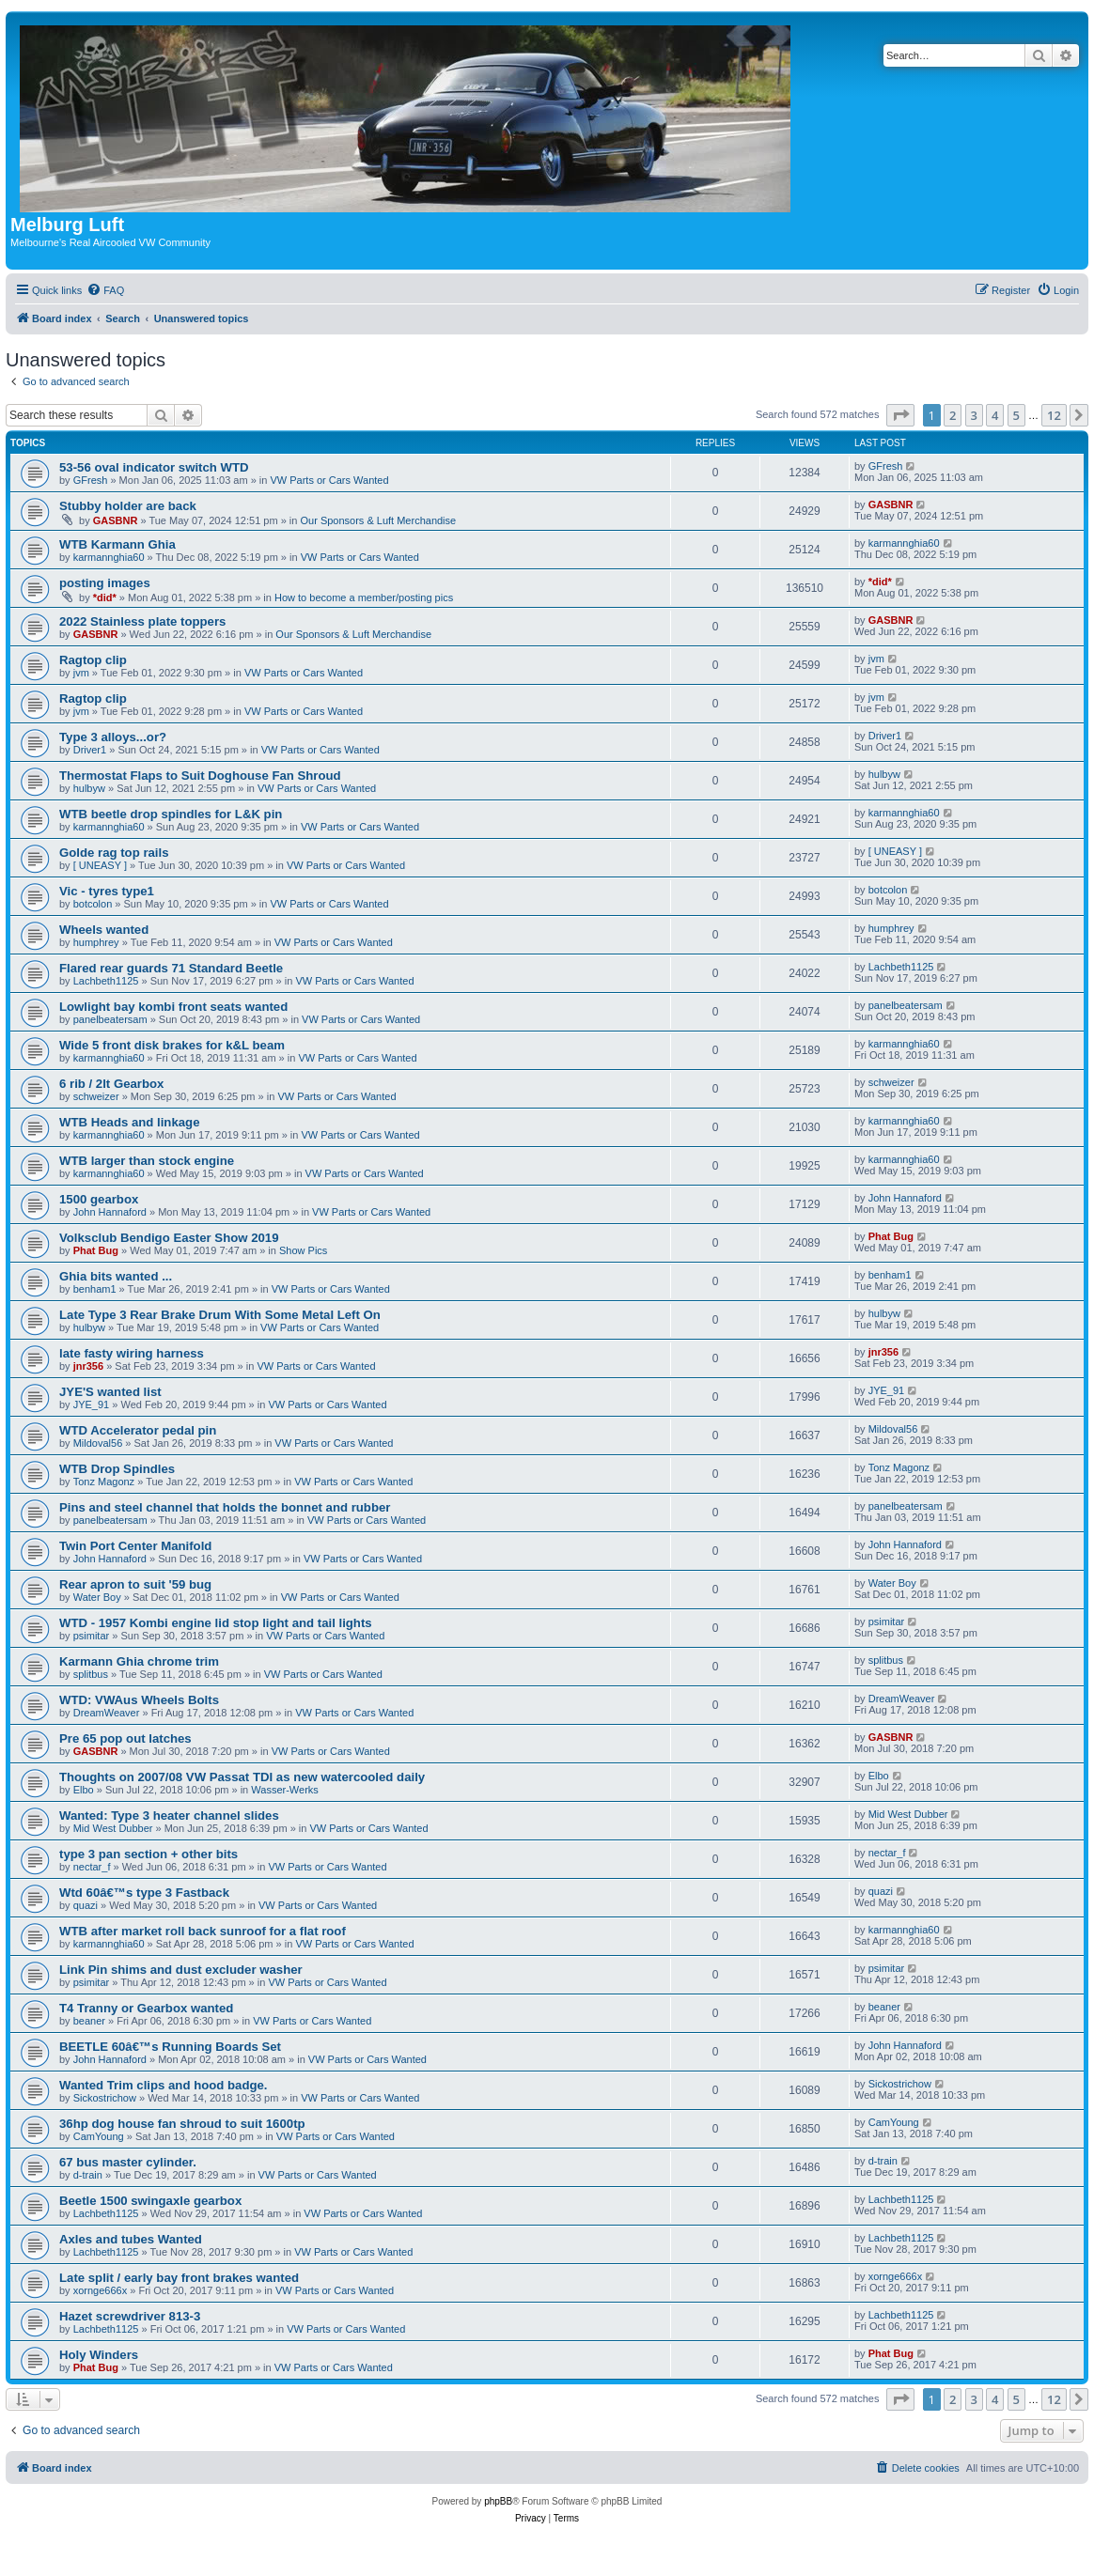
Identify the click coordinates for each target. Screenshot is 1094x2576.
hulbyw (89, 788)
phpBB (498, 2501)
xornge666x (100, 2290)
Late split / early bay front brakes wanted (179, 2278)
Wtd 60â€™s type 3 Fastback (144, 1892)
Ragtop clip (93, 660)
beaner (89, 2020)
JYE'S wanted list (110, 1392)
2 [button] (952, 415)
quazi (85, 1905)
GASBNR (115, 520)
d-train (87, 2174)
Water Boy (97, 1597)
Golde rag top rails (114, 853)
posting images (104, 583)
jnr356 (88, 1366)
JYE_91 (91, 1404)
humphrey (96, 942)
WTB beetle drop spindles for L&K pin (170, 814)
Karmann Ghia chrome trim (139, 1661)
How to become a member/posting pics (363, 597)
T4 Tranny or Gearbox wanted (146, 2008)
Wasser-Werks (285, 1789)
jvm (81, 672)
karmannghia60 (109, 557)
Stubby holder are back (127, 506)
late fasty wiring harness (131, 1353)
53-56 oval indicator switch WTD (154, 467)
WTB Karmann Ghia (117, 544)
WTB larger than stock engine (146, 1161)
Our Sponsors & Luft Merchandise (378, 520)
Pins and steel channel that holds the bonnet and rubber (224, 1507)
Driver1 (89, 749)
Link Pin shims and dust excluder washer (181, 1970)
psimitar (91, 1635)
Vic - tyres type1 (106, 891)
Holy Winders (98, 2355)
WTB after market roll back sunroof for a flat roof (202, 1931)
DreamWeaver (106, 1712)
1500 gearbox (98, 1199)
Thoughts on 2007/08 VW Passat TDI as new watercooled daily (242, 1777)
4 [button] (995, 415)
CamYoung (98, 2136)
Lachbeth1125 (106, 980)
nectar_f (92, 1866)
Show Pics (303, 1250)
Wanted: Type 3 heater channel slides (169, 1815)
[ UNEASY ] (100, 865)
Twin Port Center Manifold (135, 1546)
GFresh (90, 480)
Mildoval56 (98, 1443)
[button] (900, 415)
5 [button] (1016, 415)
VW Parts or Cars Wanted (329, 480)
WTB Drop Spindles (117, 1469)
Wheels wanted (103, 930)
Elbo (83, 1789)
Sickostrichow (104, 2097)
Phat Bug (95, 1250)
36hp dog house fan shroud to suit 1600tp (182, 2124)
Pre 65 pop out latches (125, 1738)
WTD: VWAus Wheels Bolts (139, 1700)
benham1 (95, 1289)
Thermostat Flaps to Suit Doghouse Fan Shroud (200, 775)
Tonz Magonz (103, 1481)
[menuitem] (105, 290)
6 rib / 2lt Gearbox (111, 1084)
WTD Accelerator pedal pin (137, 1430)
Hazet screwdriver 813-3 (129, 2316)
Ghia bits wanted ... (115, 1276)
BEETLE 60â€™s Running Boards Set (170, 2047)
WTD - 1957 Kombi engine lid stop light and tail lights (215, 1623)
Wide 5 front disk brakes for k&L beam (172, 1045)
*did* (105, 597)
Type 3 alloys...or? (112, 737)
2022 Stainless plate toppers (142, 621)
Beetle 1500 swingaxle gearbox (150, 2201)
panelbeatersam (110, 1019)
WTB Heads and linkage (129, 1122)
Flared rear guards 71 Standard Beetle (171, 968)
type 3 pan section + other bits (148, 1854)
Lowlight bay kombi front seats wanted (173, 1007)
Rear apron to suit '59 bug (135, 1584)
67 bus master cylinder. (127, 2162)
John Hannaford (110, 1212)
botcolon (93, 903)
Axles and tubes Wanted (130, 2239)
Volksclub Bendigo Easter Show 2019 (169, 1238)
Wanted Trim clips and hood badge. (163, 2085)
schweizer (96, 1096)
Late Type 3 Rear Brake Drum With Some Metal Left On (220, 1315)
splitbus (90, 1674)
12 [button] (1054, 415)
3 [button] (974, 415)
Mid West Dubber (113, 1828)
